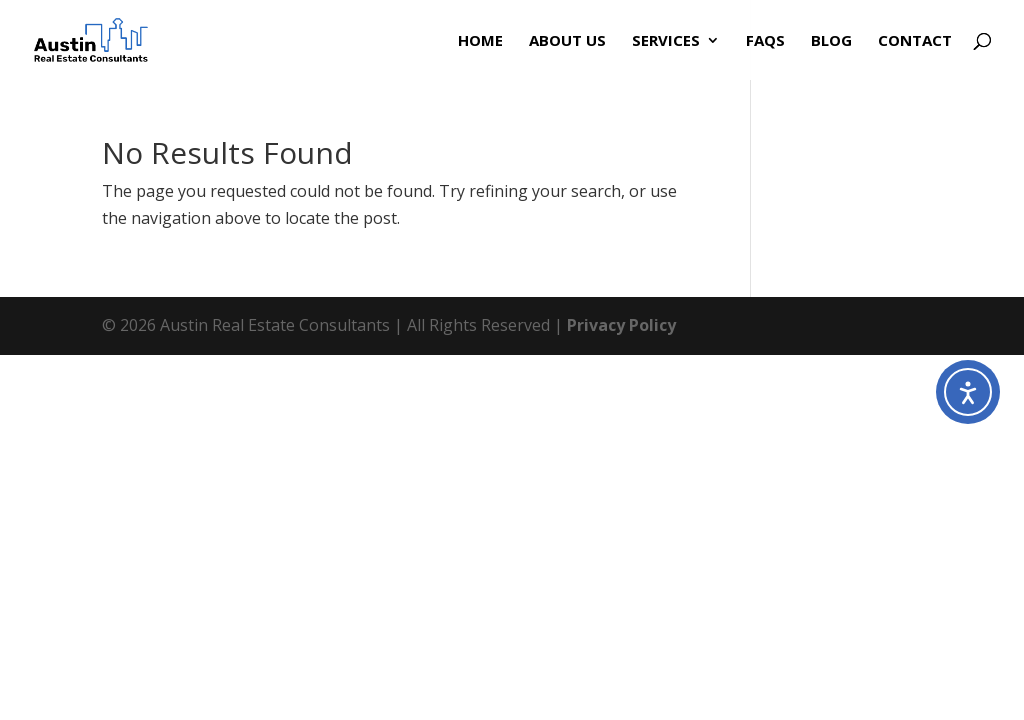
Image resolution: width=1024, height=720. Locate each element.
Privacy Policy (621, 325)
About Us (567, 41)
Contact (915, 41)
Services (666, 41)
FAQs (765, 41)
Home (480, 41)
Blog (831, 41)
